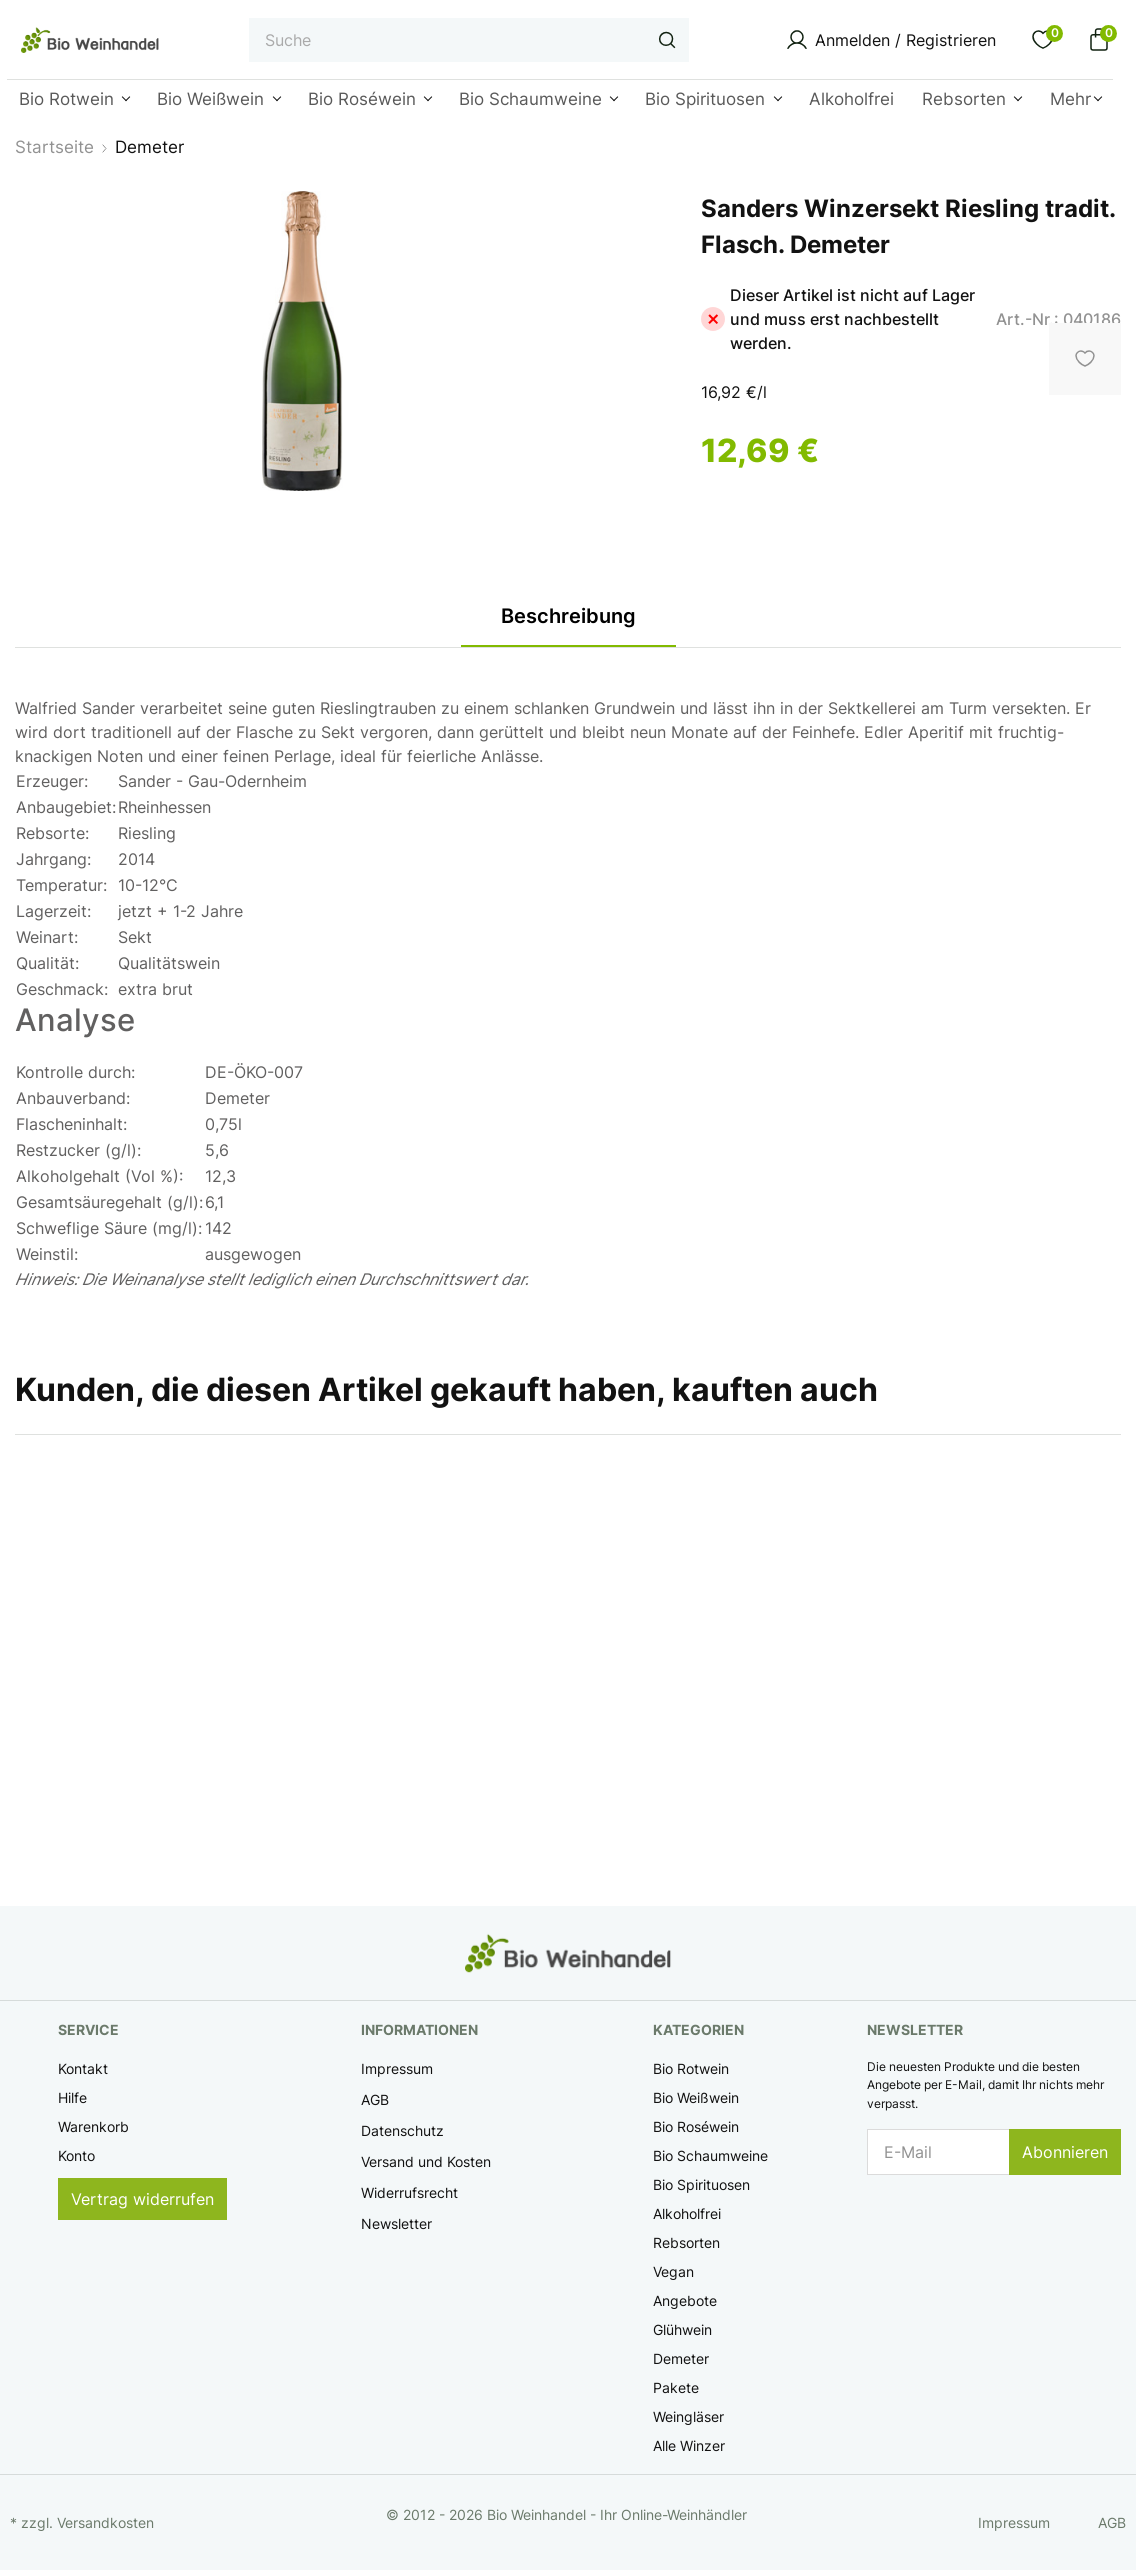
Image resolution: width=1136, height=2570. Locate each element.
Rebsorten (686, 2242)
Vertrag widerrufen (142, 2199)
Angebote (685, 2300)
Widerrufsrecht (409, 2192)
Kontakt (83, 2068)
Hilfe (72, 2097)
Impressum (397, 2068)
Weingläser (688, 2416)
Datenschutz (402, 2130)
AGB (375, 2099)
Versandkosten (105, 2522)
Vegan (673, 2271)
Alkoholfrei (687, 2213)
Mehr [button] (1070, 99)
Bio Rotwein (691, 2068)
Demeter (681, 2358)
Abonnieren (1065, 2152)
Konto (76, 2155)
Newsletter (396, 2223)
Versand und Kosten (426, 2161)
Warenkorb (93, 2126)
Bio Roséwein (696, 2126)
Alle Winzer (689, 2445)
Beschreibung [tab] (568, 616)
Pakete (676, 2387)
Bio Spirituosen (701, 2184)
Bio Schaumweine (710, 2155)
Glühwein (682, 2329)
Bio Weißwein (696, 2097)
